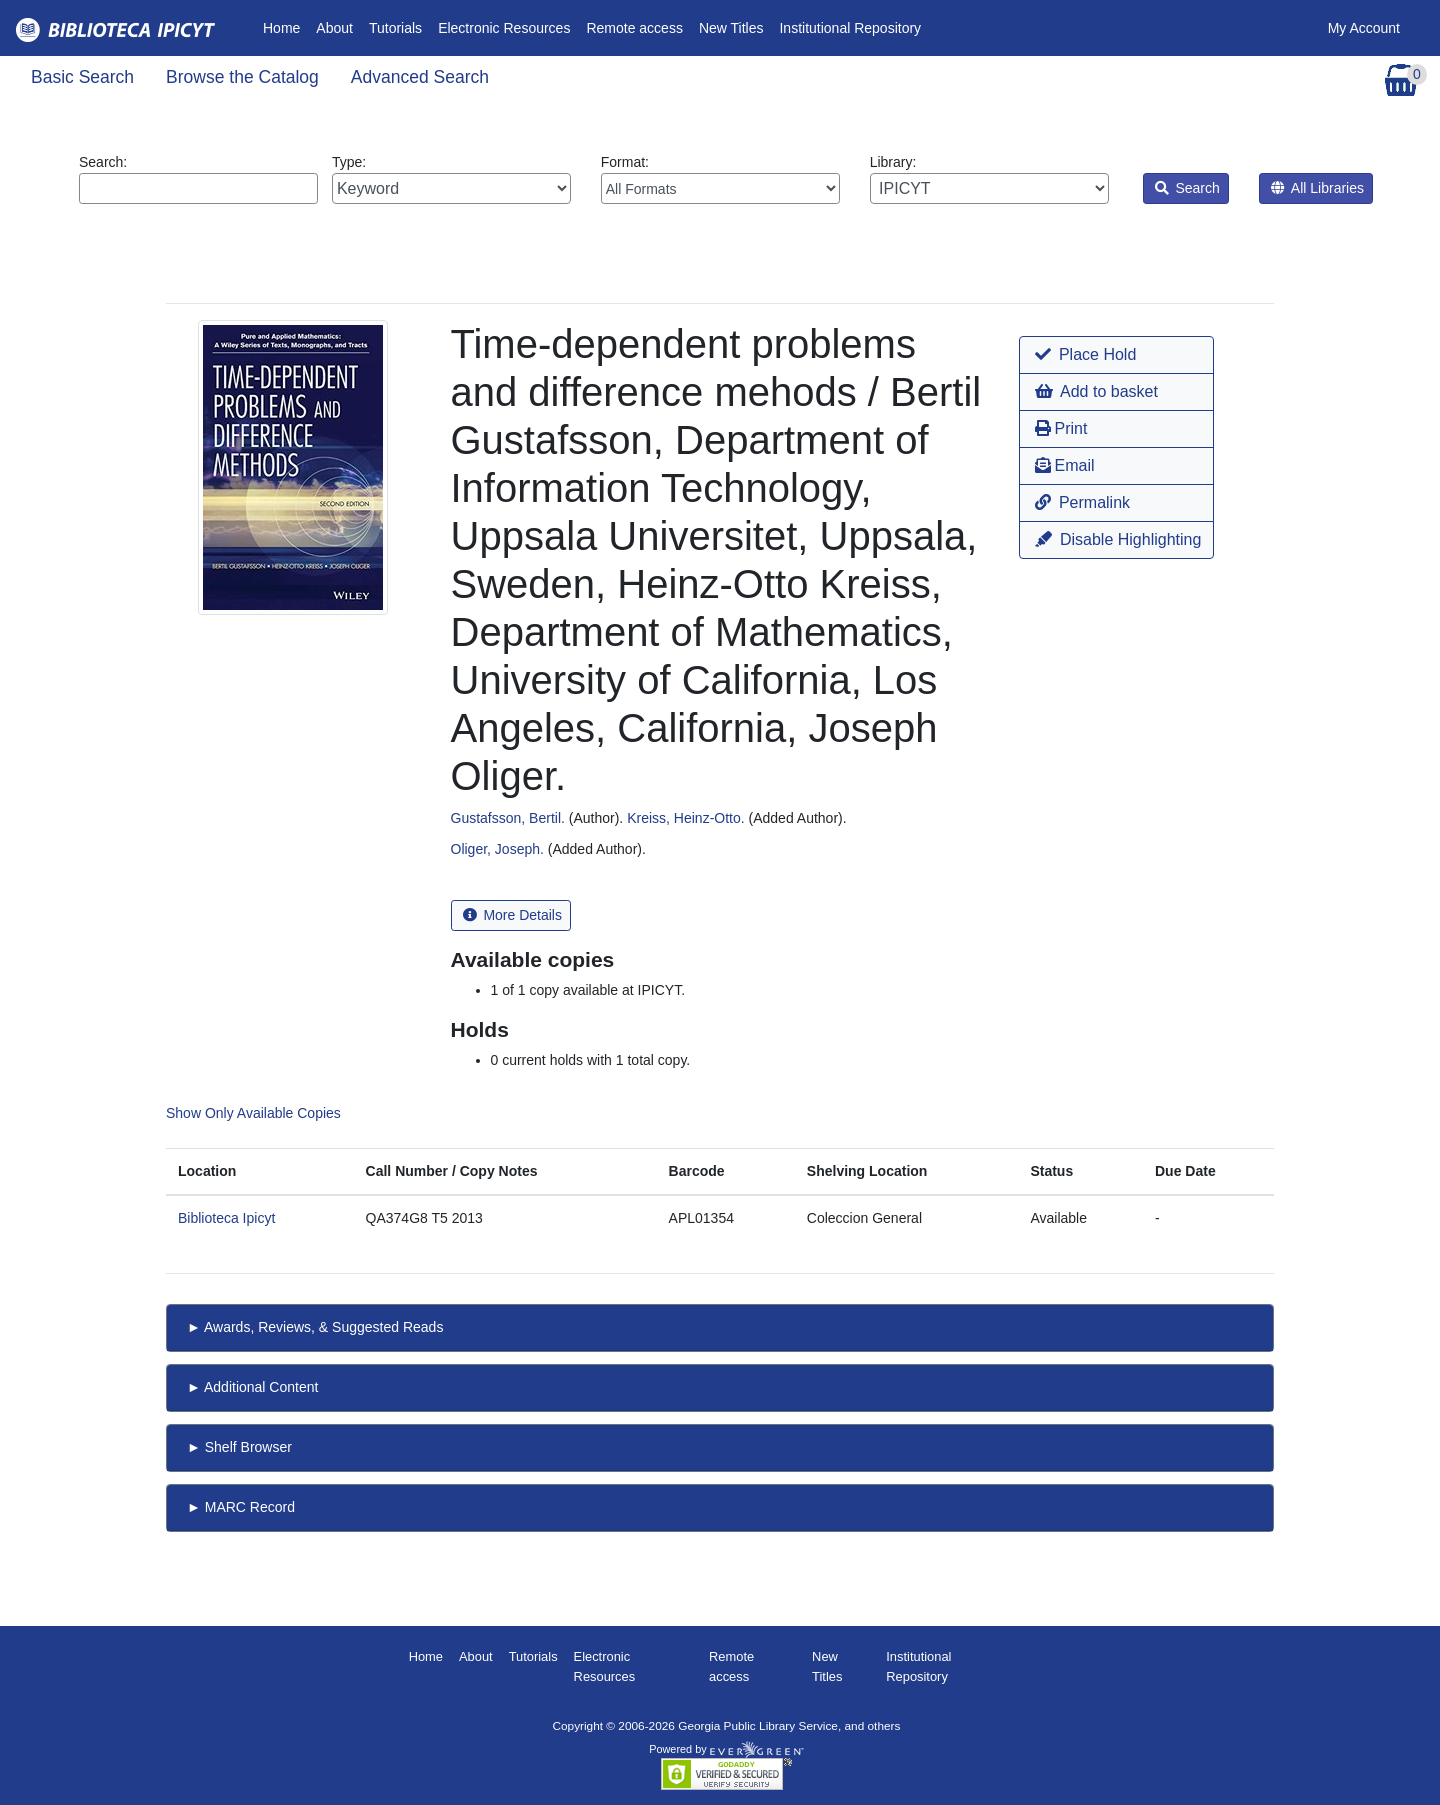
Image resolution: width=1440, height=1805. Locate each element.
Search (1187, 188)
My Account (1364, 28)
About (334, 28)
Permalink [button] (1082, 502)
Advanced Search (420, 77)
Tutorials (395, 28)
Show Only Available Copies (253, 1113)
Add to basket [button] (1096, 391)
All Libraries (1317, 188)
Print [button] (1061, 428)
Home (285, 26)
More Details (512, 915)
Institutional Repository (850, 28)
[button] (1116, 355)
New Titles (731, 28)
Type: (451, 179)
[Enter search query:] (198, 188)
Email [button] (1064, 465)
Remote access (634, 28)
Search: (198, 179)
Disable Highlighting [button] (1118, 539)
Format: (720, 179)
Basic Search (82, 77)
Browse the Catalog (242, 77)
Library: (989, 179)
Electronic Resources (504, 28)
